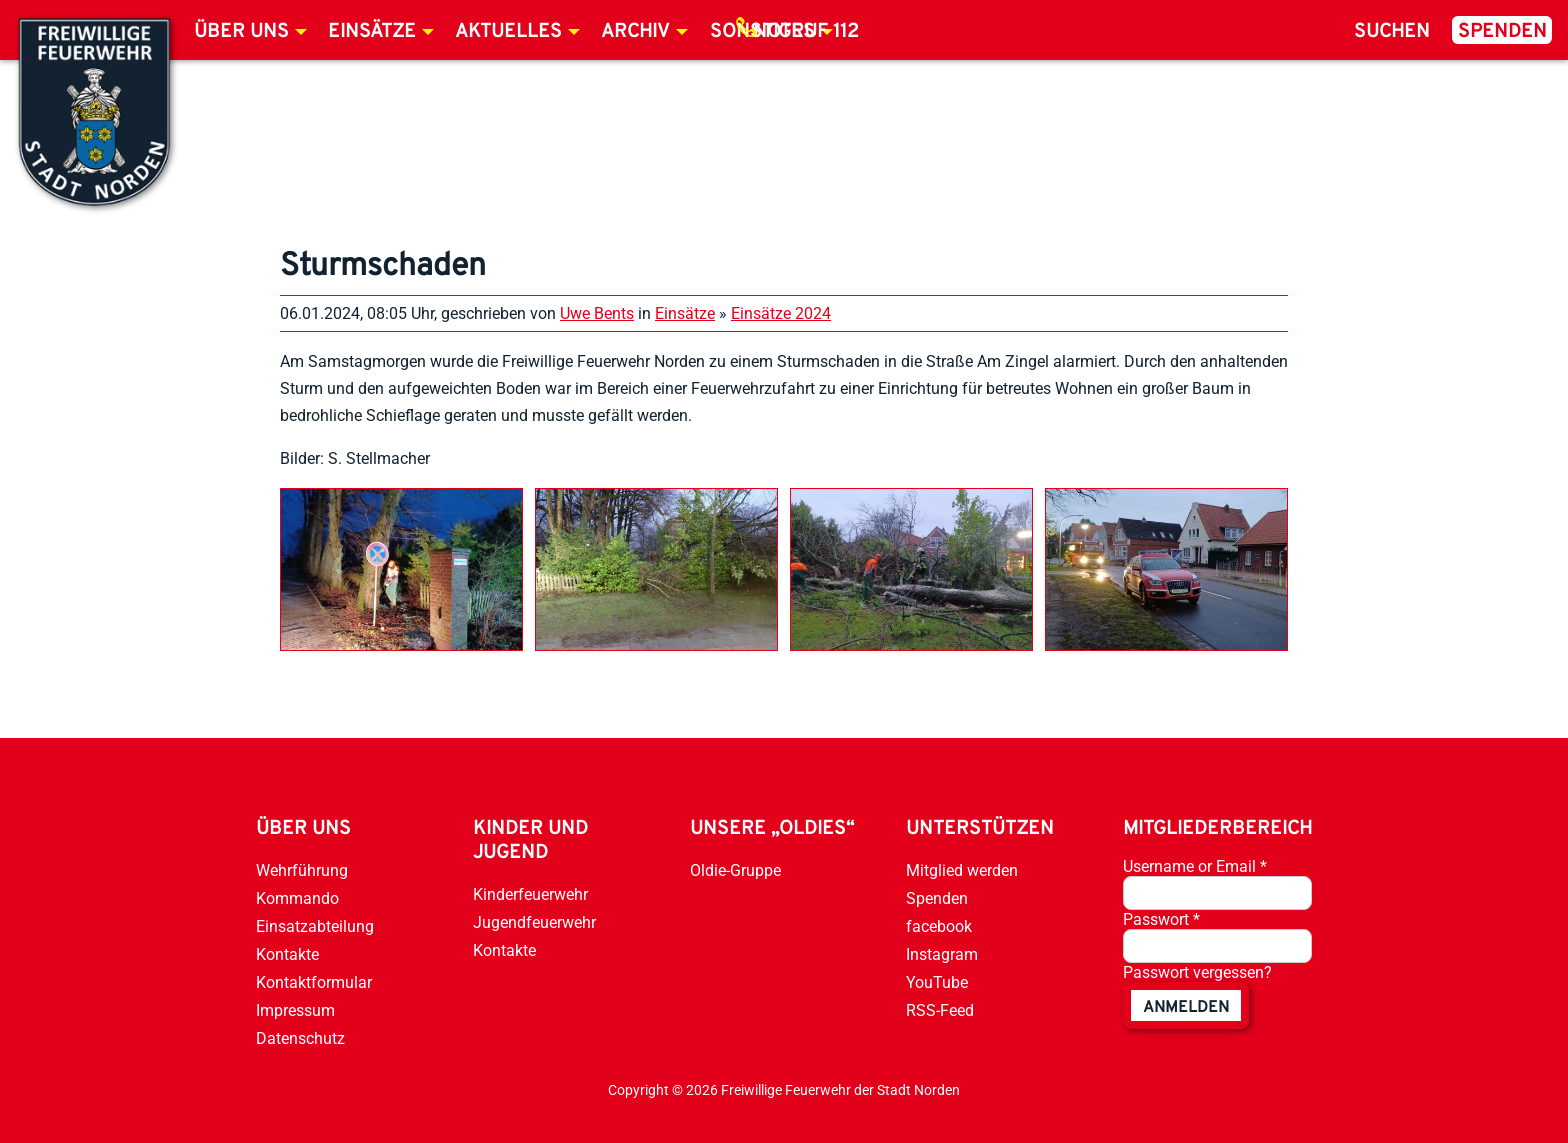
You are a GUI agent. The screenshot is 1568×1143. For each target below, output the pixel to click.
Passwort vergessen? (1197, 972)
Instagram (942, 954)
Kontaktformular (314, 982)
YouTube (937, 982)
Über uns (241, 32)
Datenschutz (300, 1038)
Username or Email (1195, 866)
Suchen (1392, 32)
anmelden (1186, 1008)
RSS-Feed (940, 1010)
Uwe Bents (597, 313)
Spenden (1502, 32)
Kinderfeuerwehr (530, 894)
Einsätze (372, 32)
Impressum (295, 1010)
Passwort (1161, 919)
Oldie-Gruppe (735, 870)
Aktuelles (508, 32)
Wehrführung (302, 870)
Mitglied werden (962, 870)
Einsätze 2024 (781, 313)
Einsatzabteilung (315, 926)
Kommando (297, 898)
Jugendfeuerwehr (534, 922)
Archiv (635, 32)
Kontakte (287, 954)
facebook (939, 926)
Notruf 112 (806, 32)
